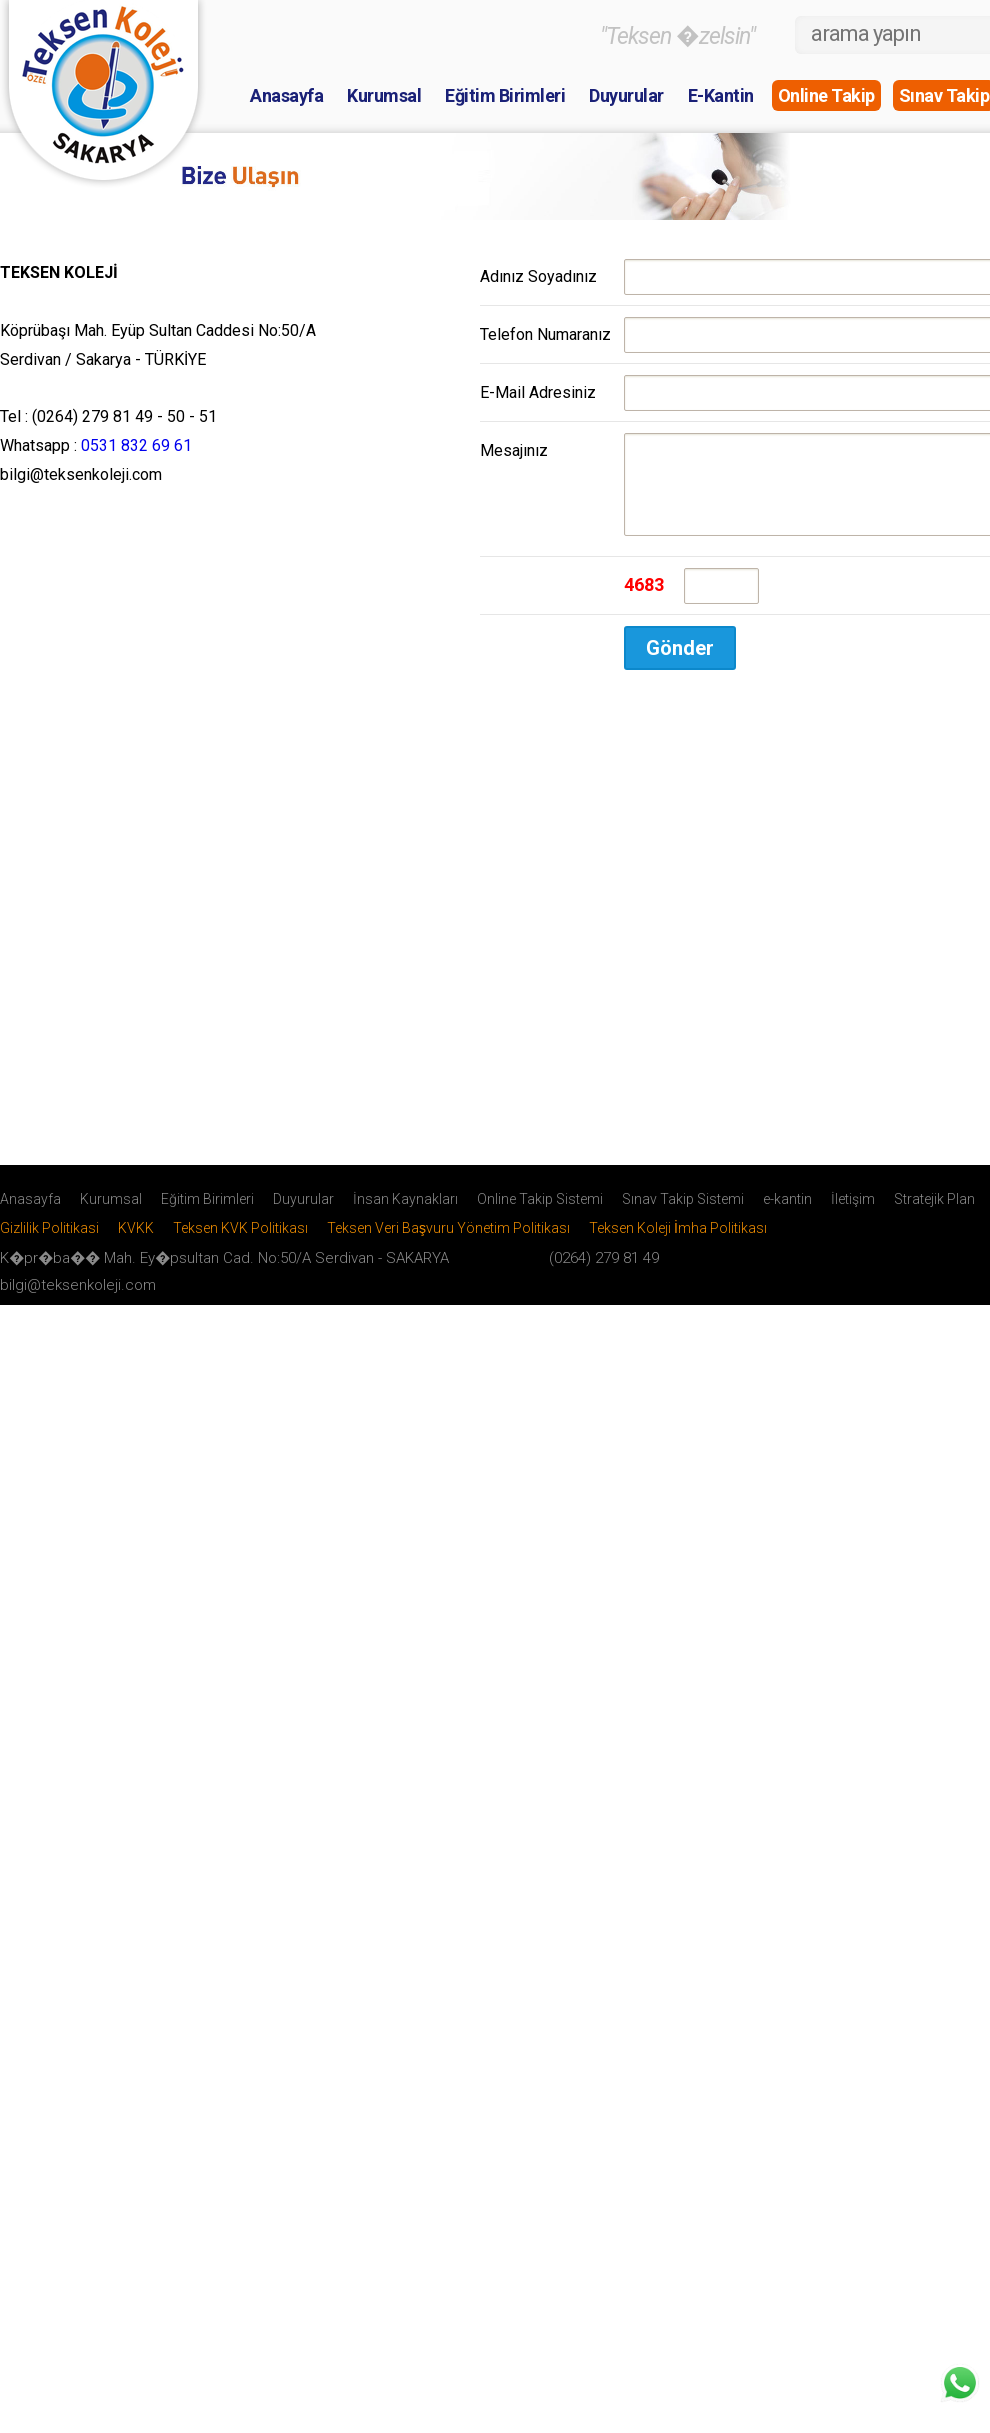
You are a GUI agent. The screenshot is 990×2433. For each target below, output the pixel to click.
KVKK (136, 1243)
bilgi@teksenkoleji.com (78, 1300)
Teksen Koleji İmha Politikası (678, 1243)
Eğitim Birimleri (505, 95)
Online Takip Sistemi (540, 1214)
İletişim (853, 1214)
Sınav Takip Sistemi (683, 1214)
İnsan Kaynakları (405, 1214)
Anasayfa (286, 95)
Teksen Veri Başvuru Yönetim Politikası (448, 1243)
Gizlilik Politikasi (49, 1243)
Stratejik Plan (934, 1214)
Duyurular (626, 95)
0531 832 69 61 (136, 445)
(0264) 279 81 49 (604, 1273)
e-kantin (787, 1214)
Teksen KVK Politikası (240, 1243)
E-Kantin (721, 95)
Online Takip (826, 95)
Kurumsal (384, 95)
